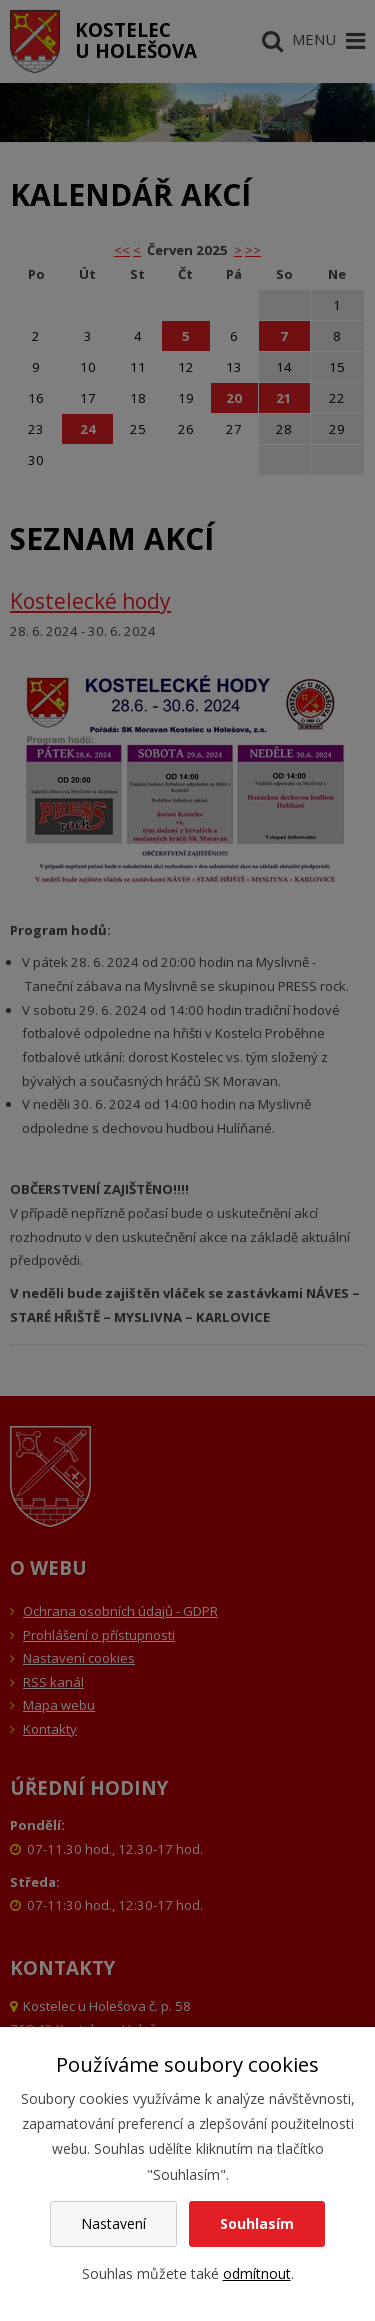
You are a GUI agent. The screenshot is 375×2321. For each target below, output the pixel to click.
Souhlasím (257, 2223)
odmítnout (257, 2273)
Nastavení (113, 2223)
